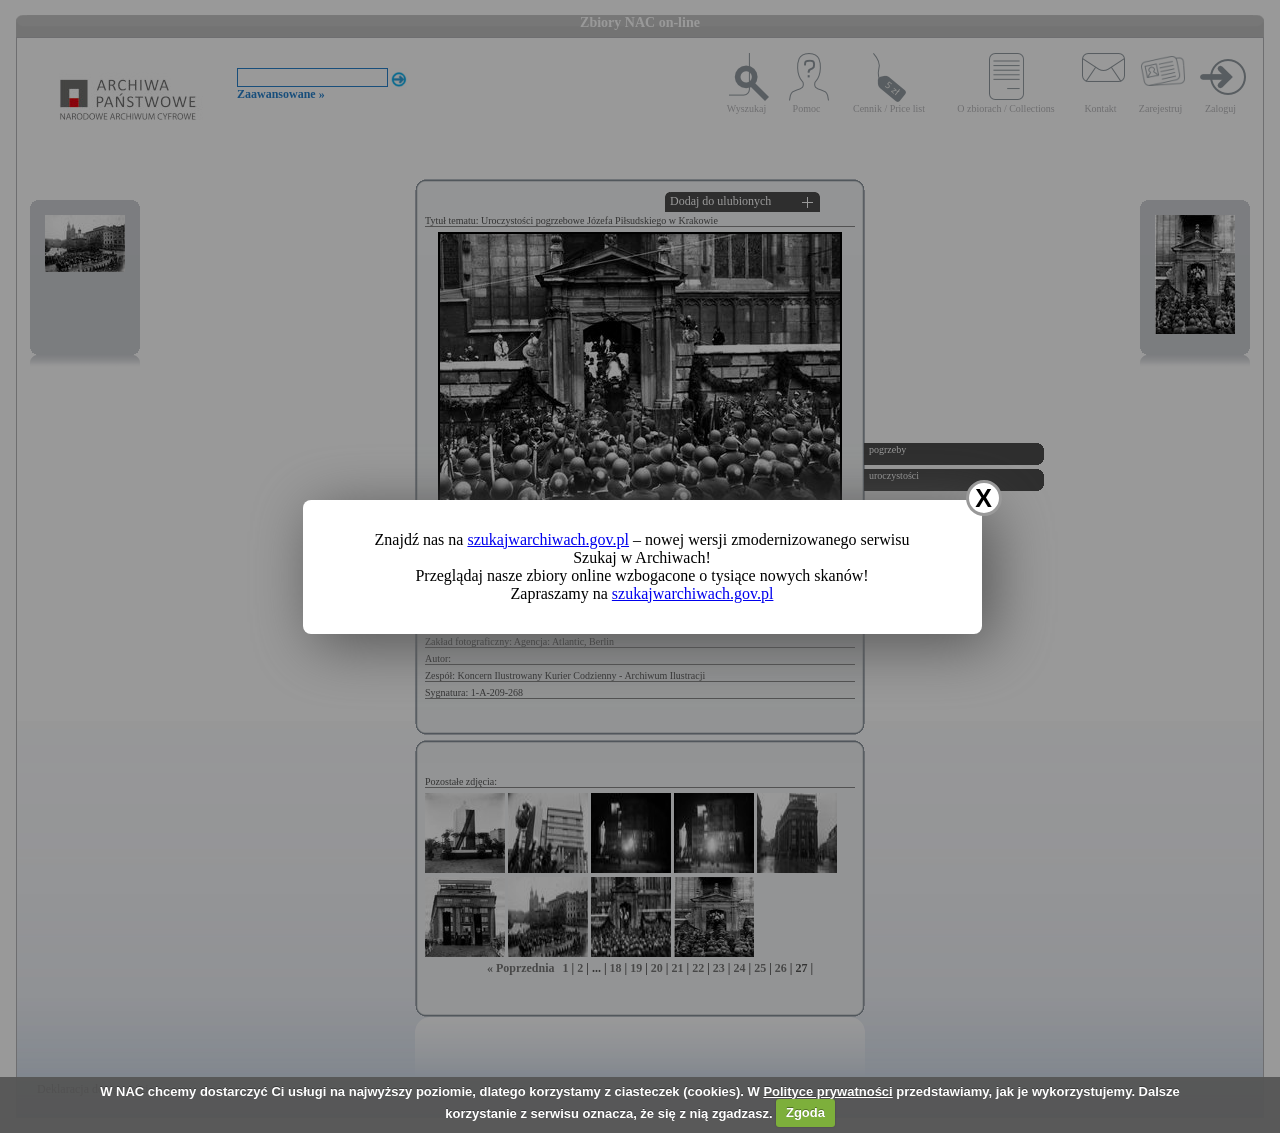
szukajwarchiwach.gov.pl (548, 539)
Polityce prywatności (827, 1091)
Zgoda (805, 1112)
